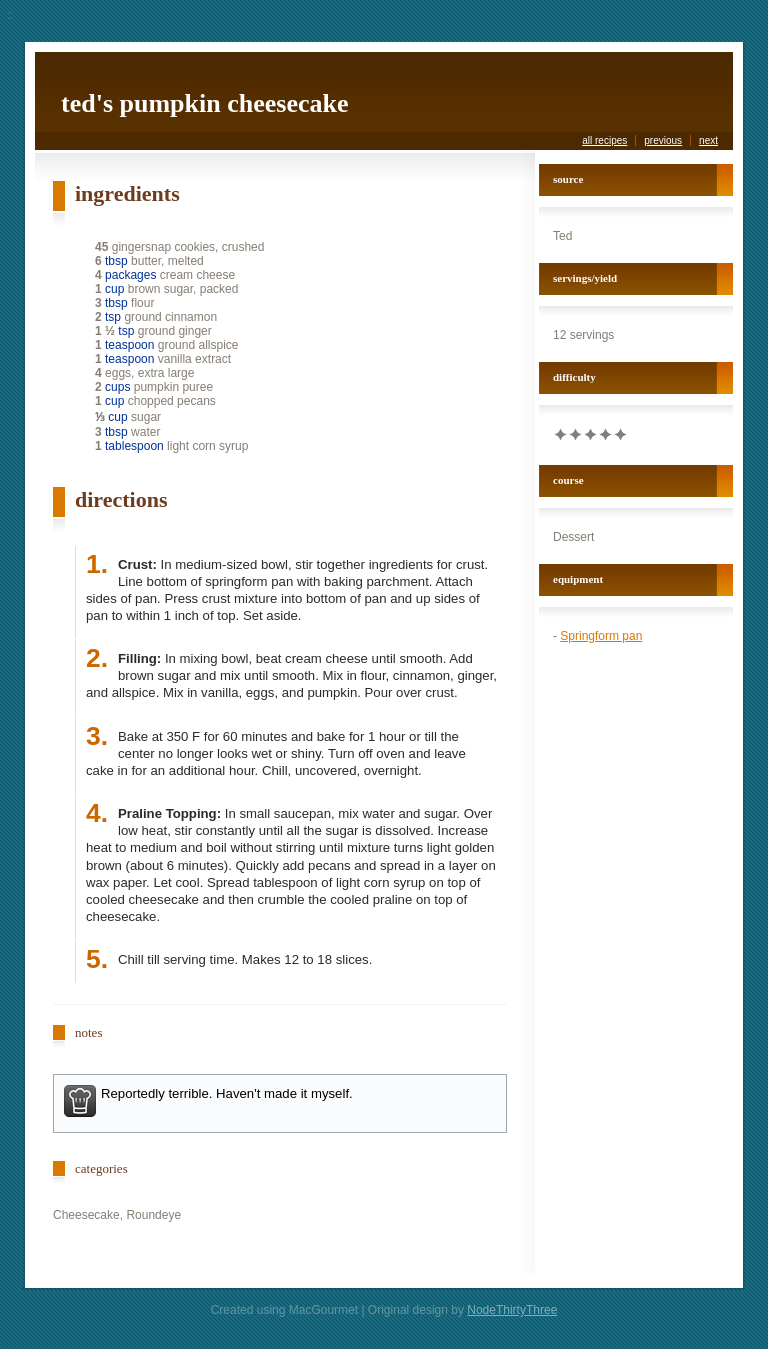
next (708, 140)
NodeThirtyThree (512, 1310)
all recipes (604, 140)
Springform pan (601, 636)
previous (663, 140)
